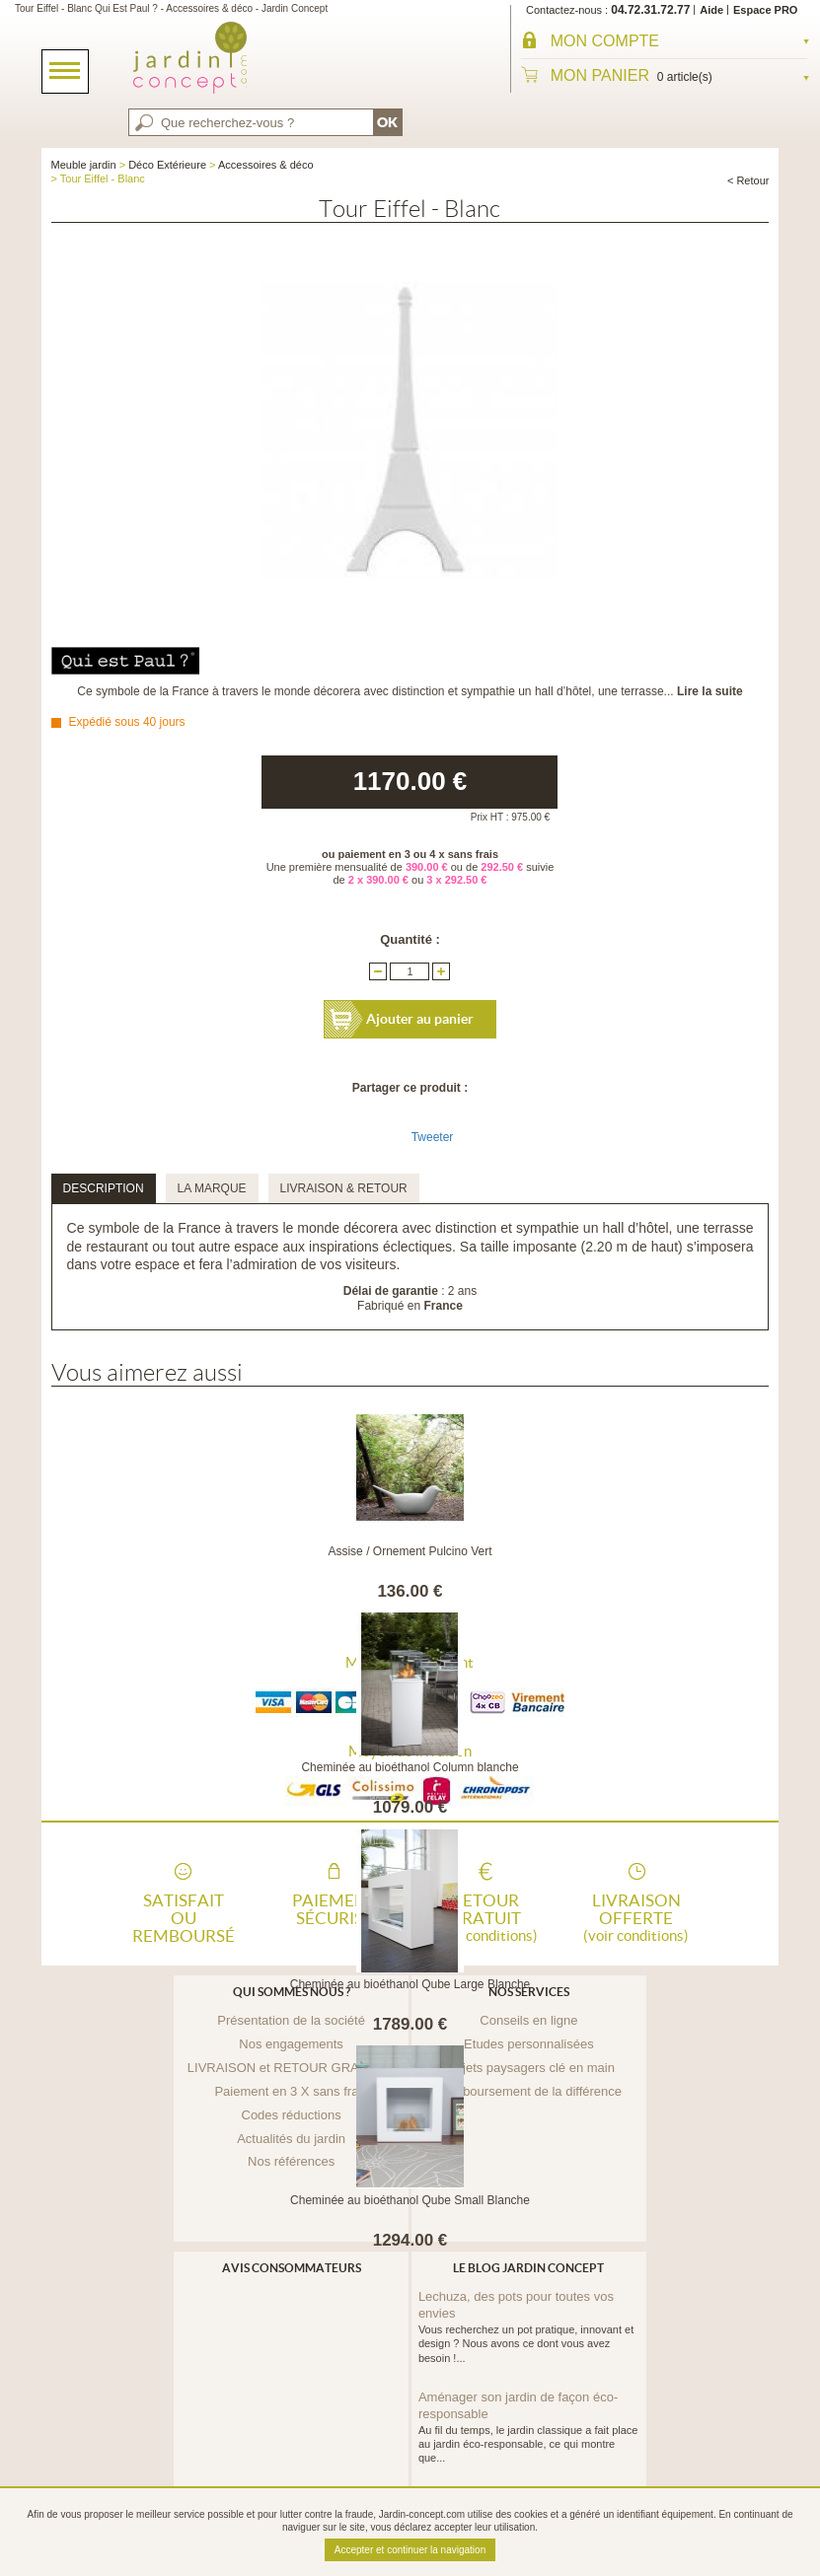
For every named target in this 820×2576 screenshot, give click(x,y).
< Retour (748, 180)
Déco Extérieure (167, 165)
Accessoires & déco (266, 165)
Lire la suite (710, 691)
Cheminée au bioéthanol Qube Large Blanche (410, 1984)
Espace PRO (765, 10)
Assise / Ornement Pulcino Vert (409, 1551)
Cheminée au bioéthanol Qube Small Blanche (410, 2200)
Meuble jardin (83, 165)
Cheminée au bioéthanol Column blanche (409, 1767)
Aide (711, 10)
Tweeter (432, 1137)
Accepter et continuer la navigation (410, 2549)
